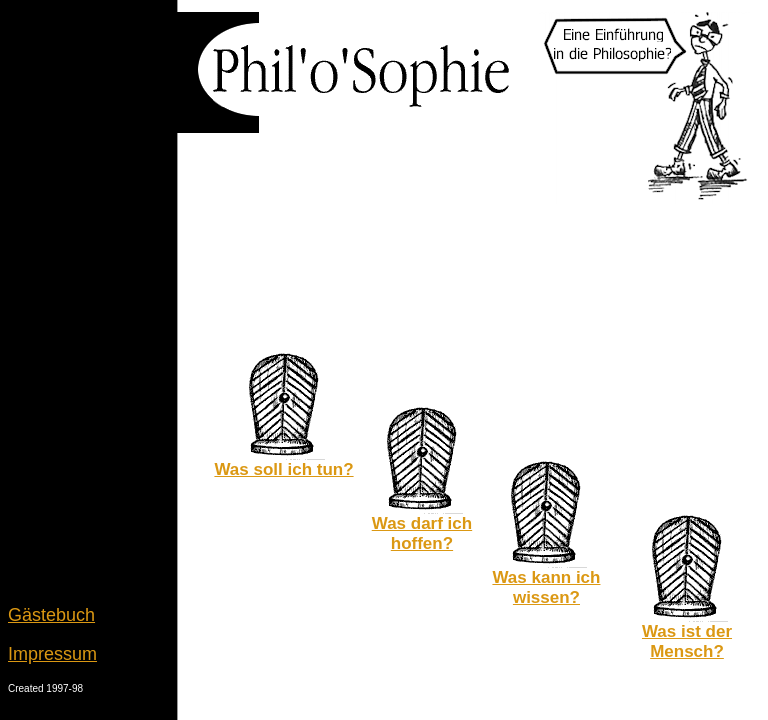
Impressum (52, 654)
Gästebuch (51, 615)
